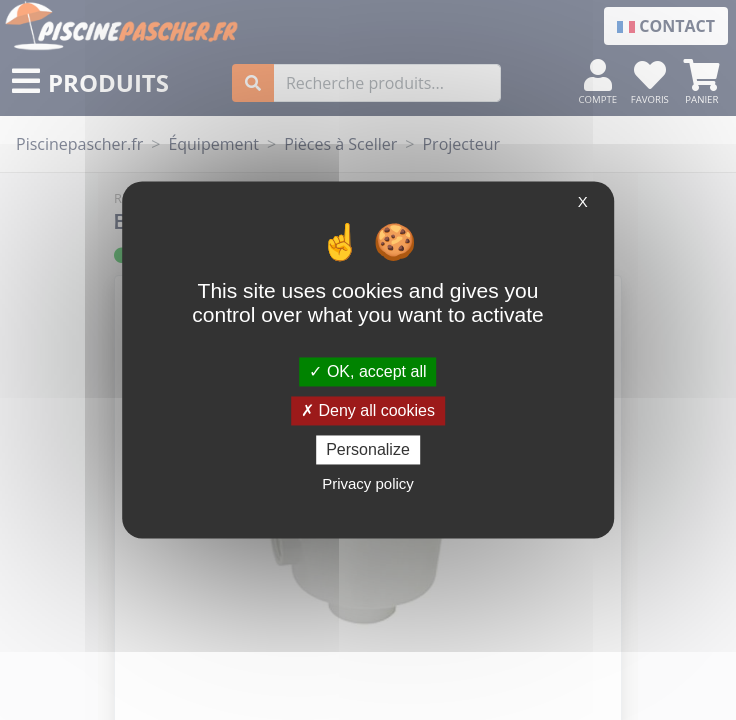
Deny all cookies (368, 410)
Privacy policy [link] (368, 484)
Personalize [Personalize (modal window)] (368, 449)
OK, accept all (367, 371)
